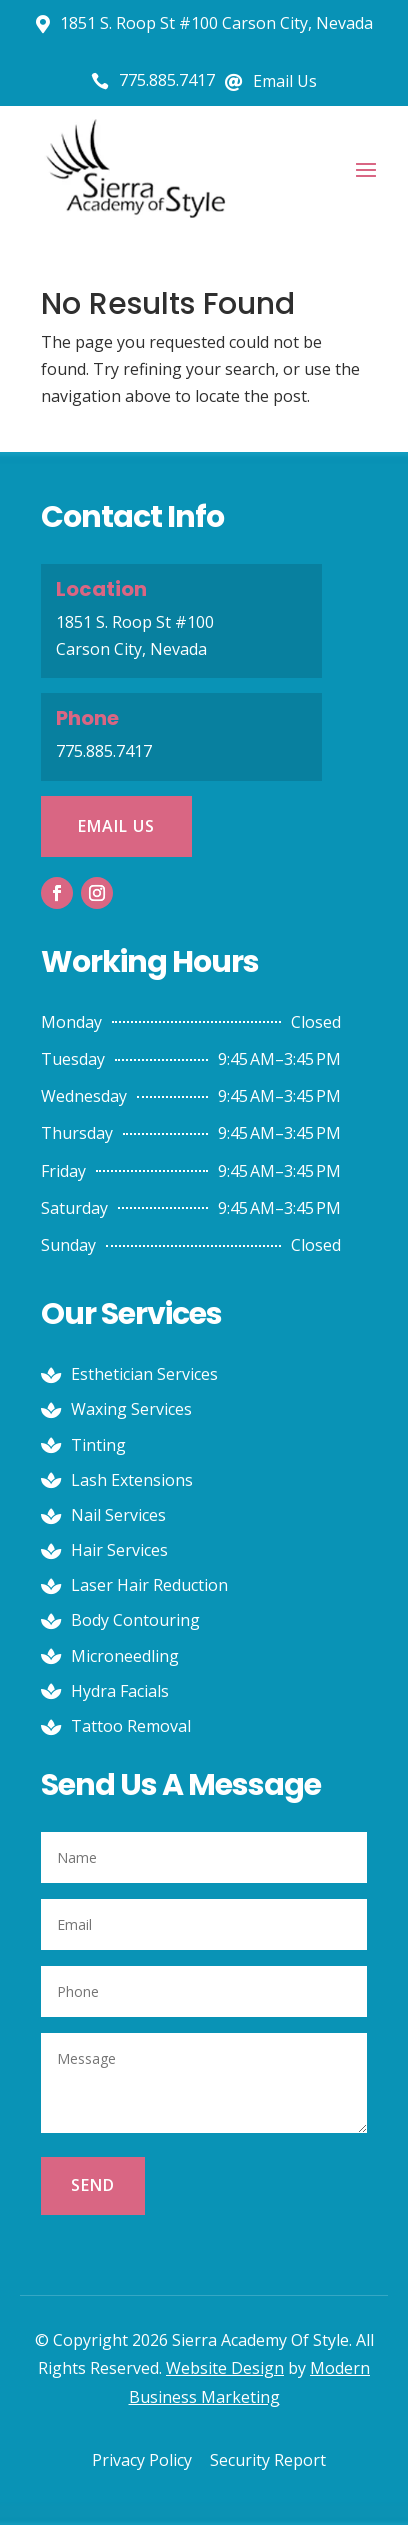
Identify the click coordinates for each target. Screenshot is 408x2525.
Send (93, 2185)
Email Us (116, 826)
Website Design (225, 2368)
